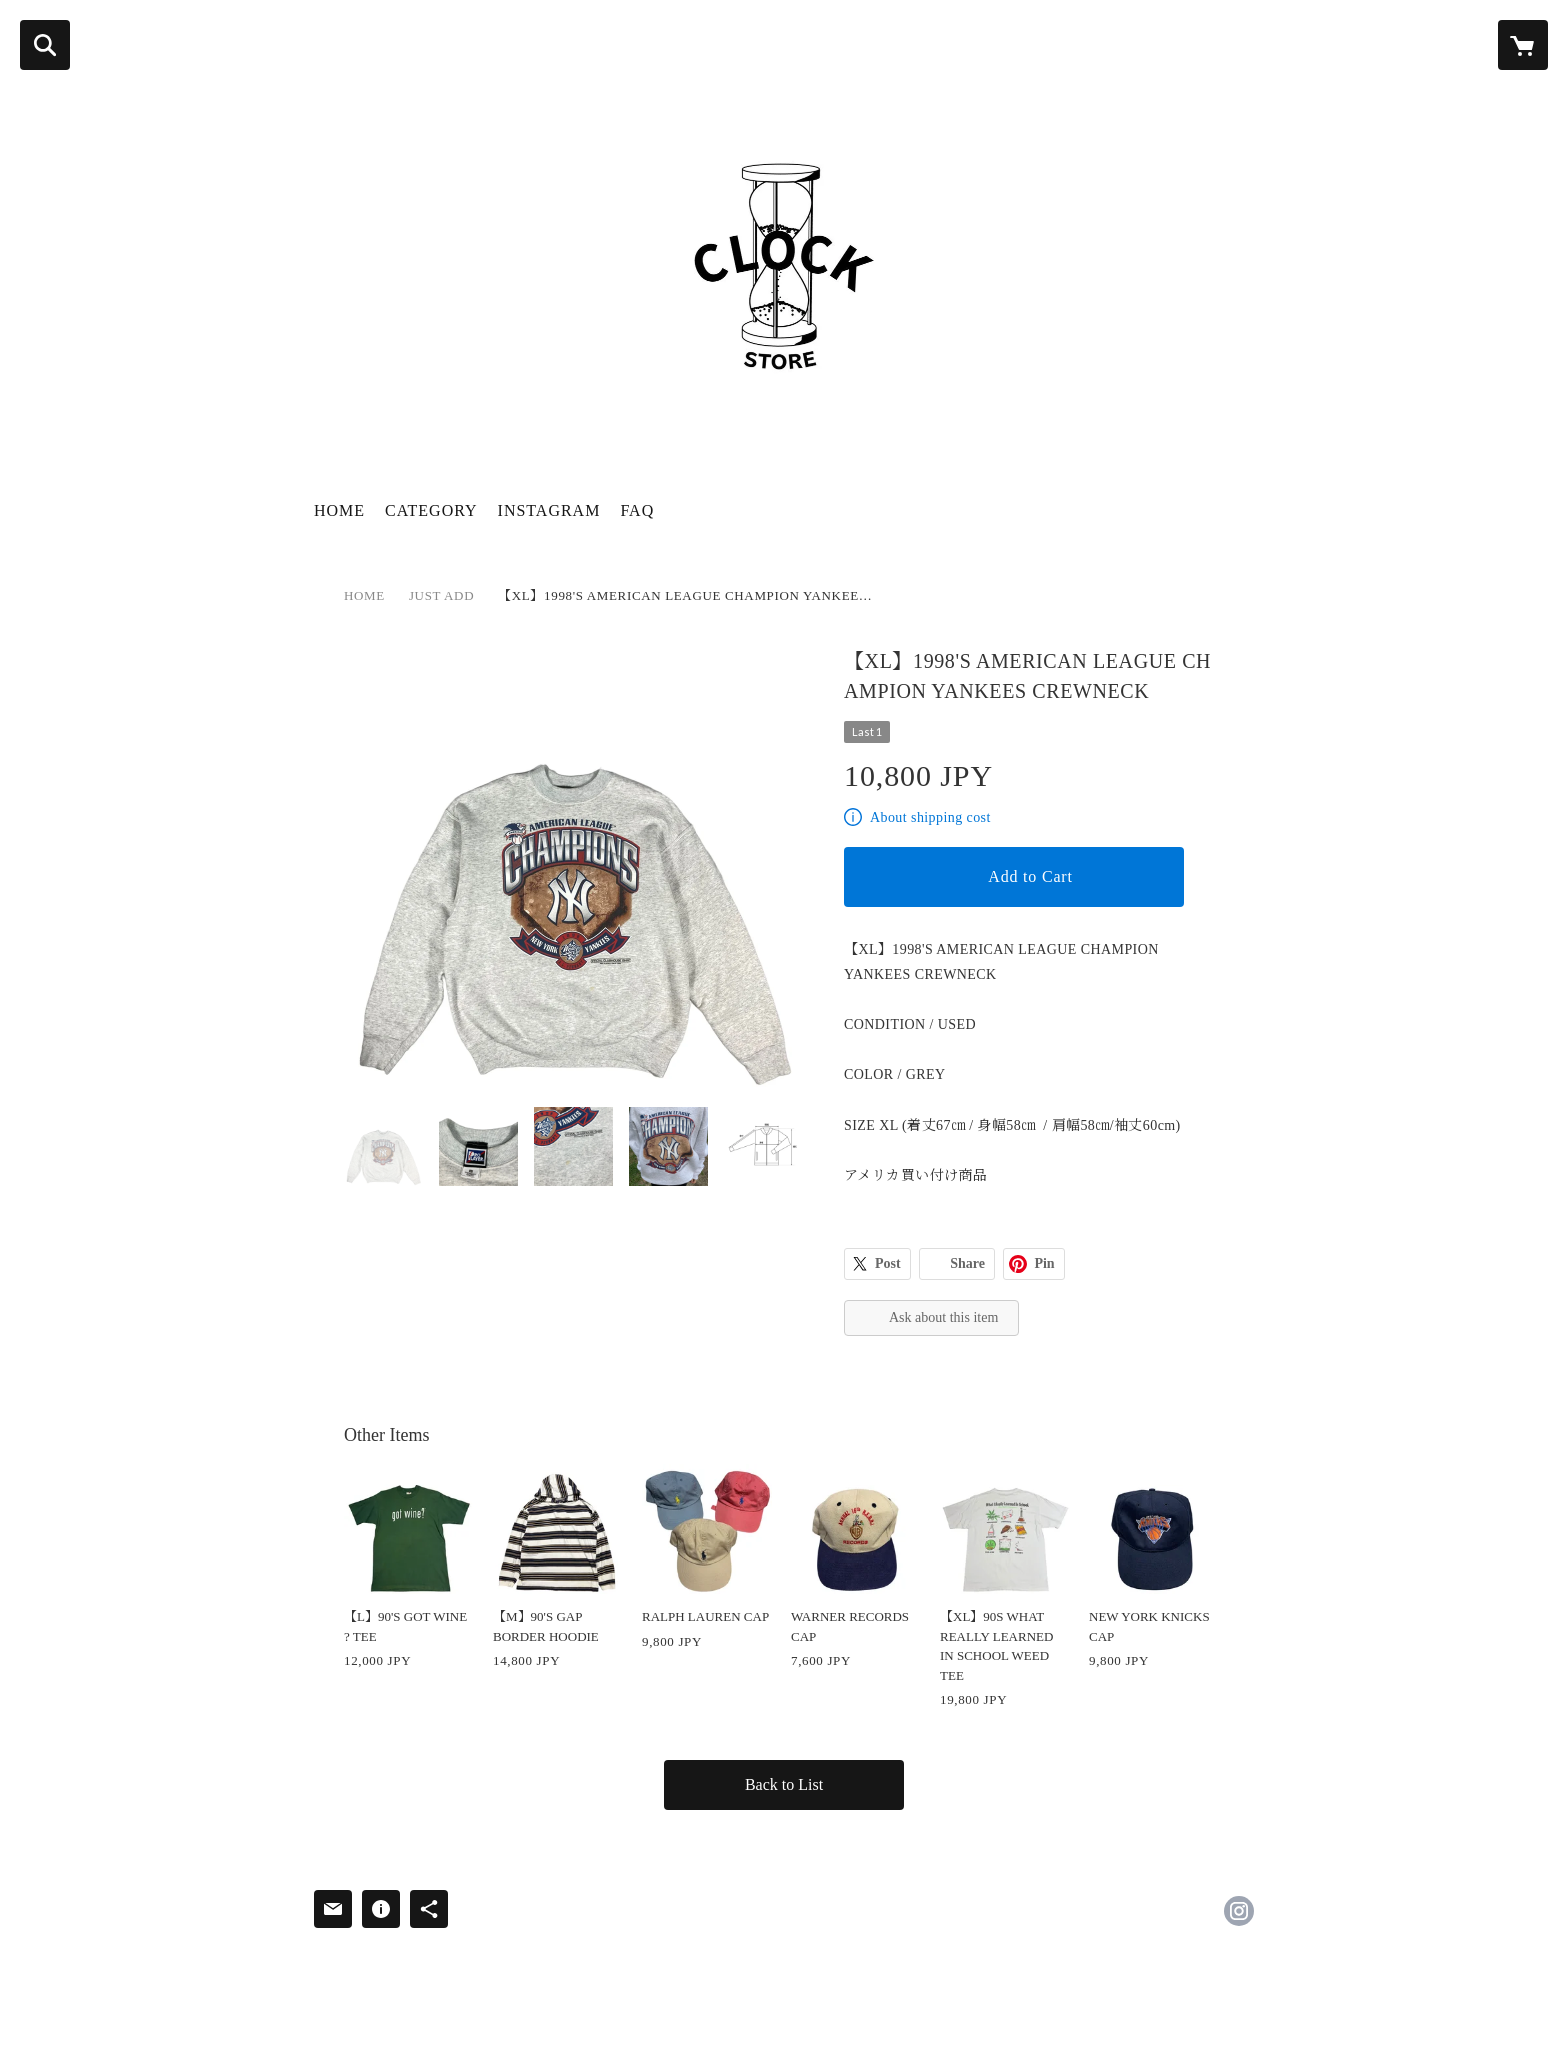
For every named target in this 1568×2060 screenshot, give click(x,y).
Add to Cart (1030, 876)
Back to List (784, 1784)
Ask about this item (943, 1317)
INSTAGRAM (549, 510)
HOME (339, 510)
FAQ (637, 510)
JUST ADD (441, 595)
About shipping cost (930, 817)
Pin (1044, 1263)
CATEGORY (431, 510)
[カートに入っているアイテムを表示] (1523, 45)
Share (967, 1263)
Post (888, 1263)
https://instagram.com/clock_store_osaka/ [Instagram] (1239, 1911)
